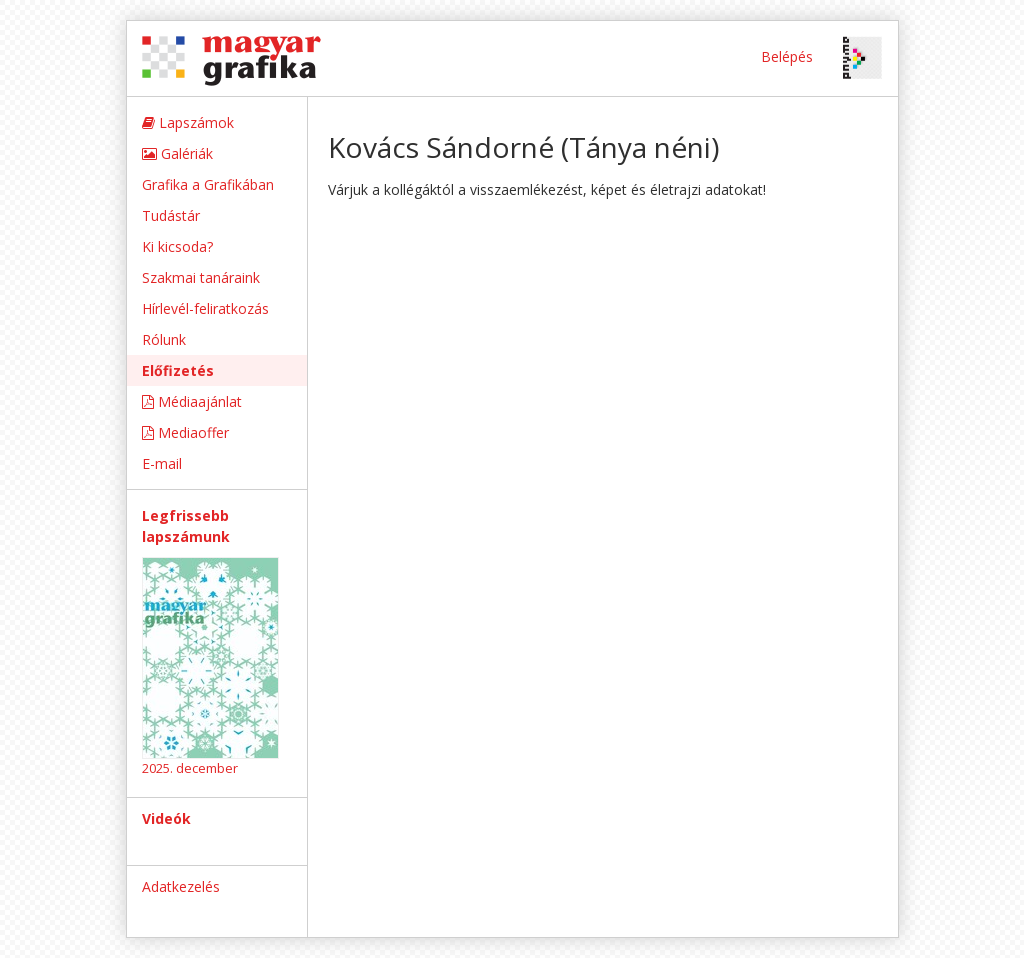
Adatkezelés (181, 886)
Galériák (177, 153)
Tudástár (171, 215)
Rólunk (164, 339)
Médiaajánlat (192, 401)
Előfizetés (178, 370)
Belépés (787, 56)
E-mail (162, 463)
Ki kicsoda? (177, 246)
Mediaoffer (185, 432)
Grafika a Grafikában (208, 184)
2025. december (190, 768)
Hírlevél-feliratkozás (205, 308)
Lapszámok (188, 122)
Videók (166, 818)
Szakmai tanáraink (201, 277)
